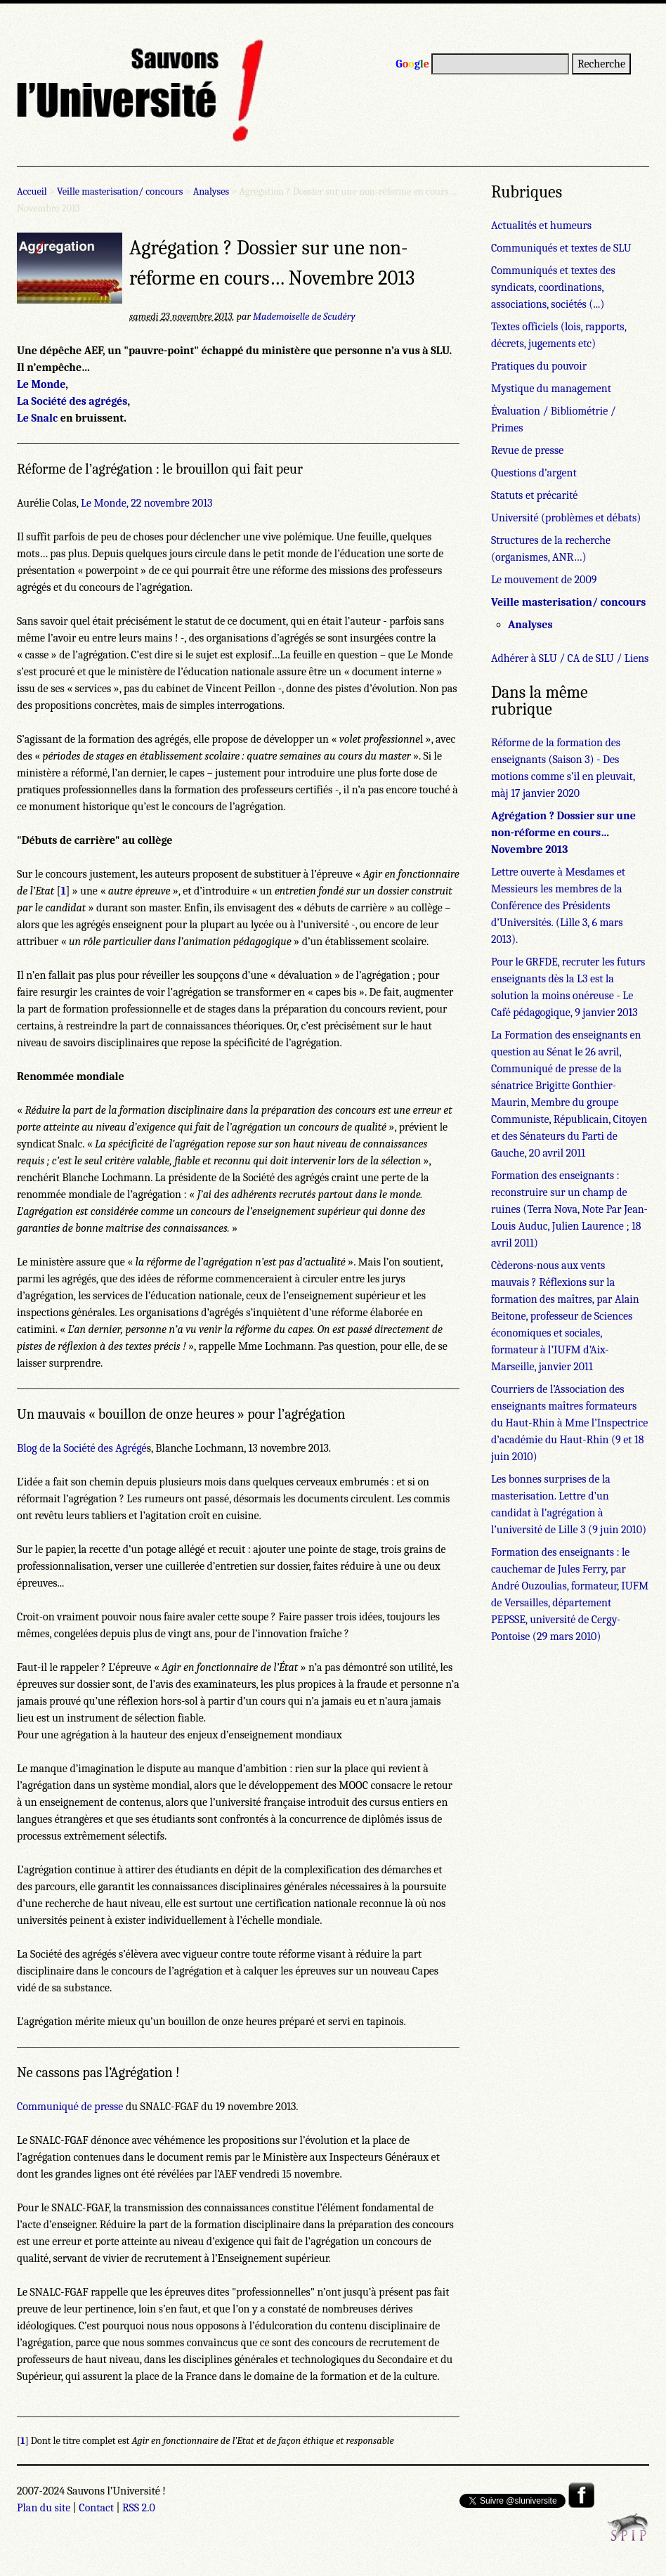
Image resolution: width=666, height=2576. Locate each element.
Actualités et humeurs (541, 225)
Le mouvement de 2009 (543, 579)
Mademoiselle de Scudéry (304, 317)
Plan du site (43, 2508)
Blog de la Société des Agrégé (82, 1448)
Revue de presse (527, 450)
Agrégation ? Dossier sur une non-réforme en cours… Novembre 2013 (563, 832)
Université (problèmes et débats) (566, 518)
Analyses (211, 191)
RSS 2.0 (138, 2508)
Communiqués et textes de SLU (561, 248)
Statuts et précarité (534, 495)
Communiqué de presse (70, 2106)
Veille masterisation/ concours (120, 191)
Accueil (32, 191)
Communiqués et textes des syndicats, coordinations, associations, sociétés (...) (553, 287)
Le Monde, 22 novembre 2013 (146, 503)
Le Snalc (37, 418)
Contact (96, 2508)
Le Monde (41, 384)
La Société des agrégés (72, 401)
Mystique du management (551, 388)
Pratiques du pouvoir (539, 366)
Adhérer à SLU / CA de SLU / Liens (569, 658)
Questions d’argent (534, 473)
